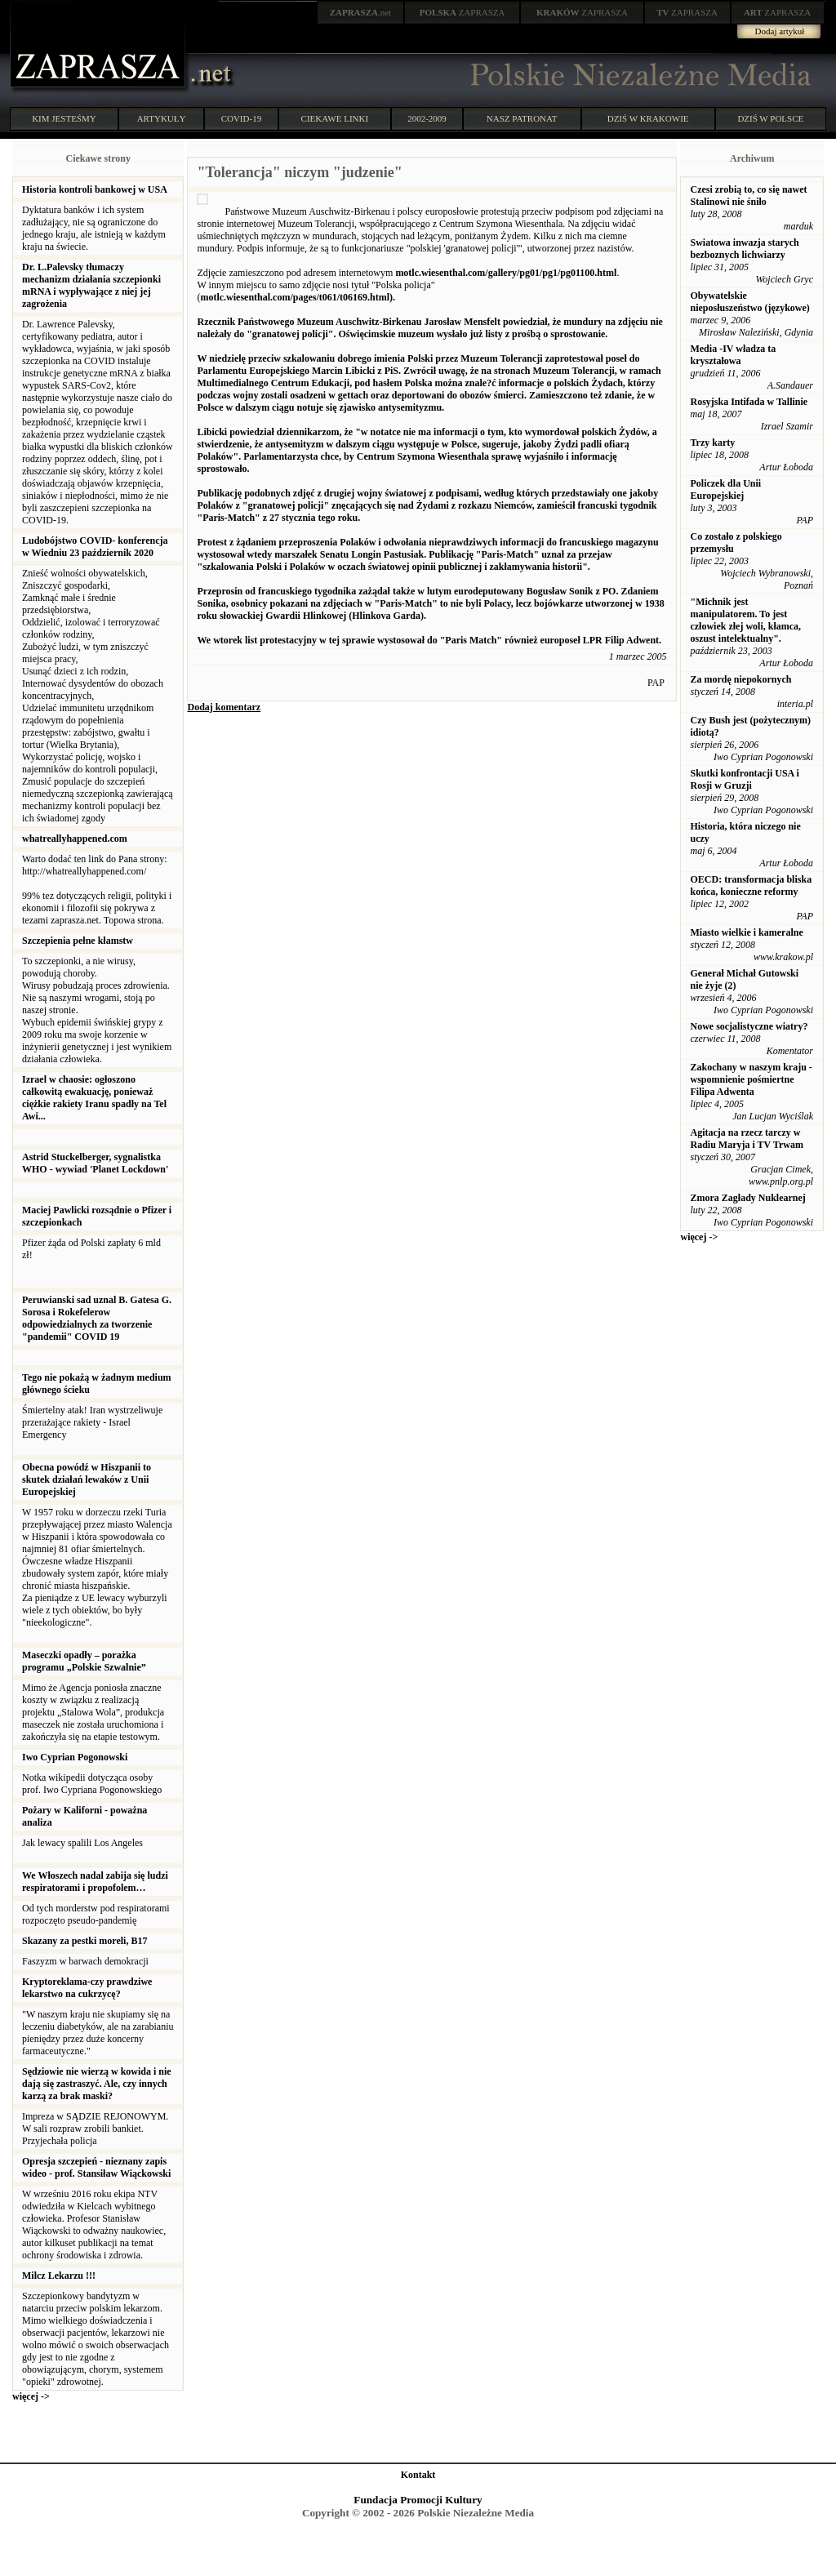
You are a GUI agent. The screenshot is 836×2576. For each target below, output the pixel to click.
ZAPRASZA (462, 12)
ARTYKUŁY (161, 118)
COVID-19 (241, 118)
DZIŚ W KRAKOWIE (648, 118)
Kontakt (418, 2474)
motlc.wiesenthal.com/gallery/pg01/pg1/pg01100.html (505, 272)
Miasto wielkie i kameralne (746, 932)
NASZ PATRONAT (522, 118)
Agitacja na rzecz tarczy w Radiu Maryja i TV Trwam (746, 1138)
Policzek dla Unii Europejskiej (725, 489)
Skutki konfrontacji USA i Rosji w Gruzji (744, 779)
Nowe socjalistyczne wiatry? (748, 1026)
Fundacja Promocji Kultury (418, 2500)
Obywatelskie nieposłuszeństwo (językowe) (749, 302)
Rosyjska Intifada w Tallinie (748, 401)
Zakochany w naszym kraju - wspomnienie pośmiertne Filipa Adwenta (751, 1079)
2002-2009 (427, 118)
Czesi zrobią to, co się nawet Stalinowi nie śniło (748, 195)
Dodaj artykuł (780, 31)
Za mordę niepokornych (740, 679)
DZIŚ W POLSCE (770, 118)
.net (361, 12)
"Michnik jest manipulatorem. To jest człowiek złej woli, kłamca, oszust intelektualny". (745, 620)
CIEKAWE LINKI (335, 118)
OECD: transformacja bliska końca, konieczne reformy (751, 885)
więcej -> (31, 2396)
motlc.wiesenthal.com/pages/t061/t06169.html (294, 297)
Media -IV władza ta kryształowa (733, 355)
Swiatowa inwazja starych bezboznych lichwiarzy (744, 248)
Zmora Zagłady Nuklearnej (747, 1197)
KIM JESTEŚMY (64, 118)
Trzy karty (712, 442)
